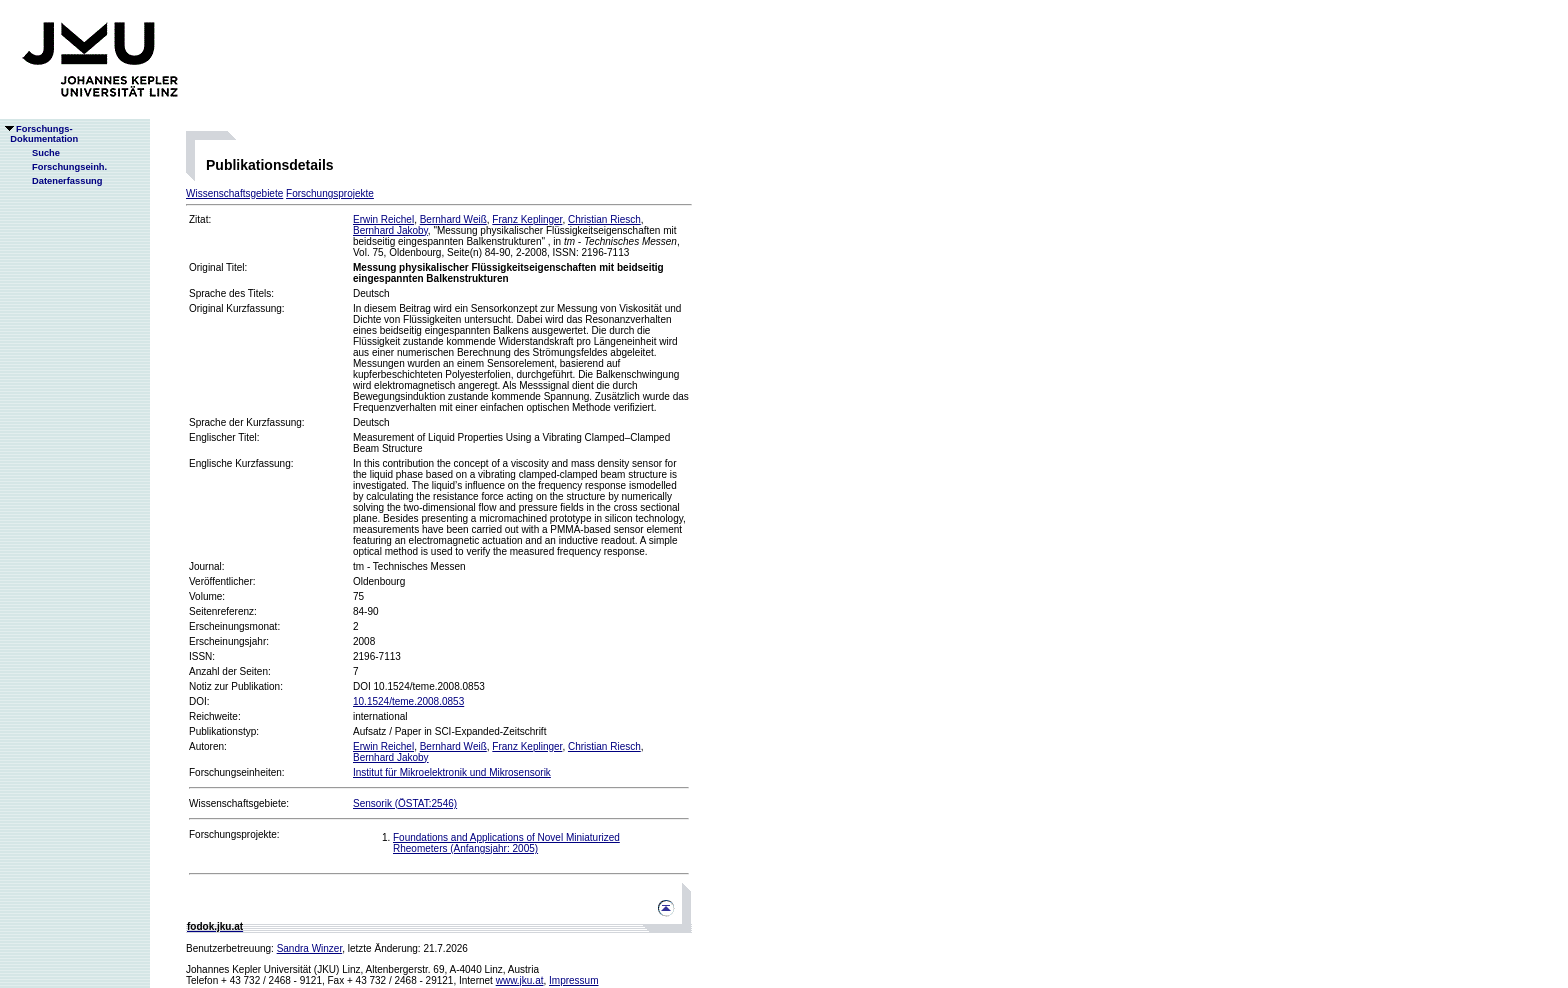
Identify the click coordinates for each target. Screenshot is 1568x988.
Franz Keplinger (527, 219)
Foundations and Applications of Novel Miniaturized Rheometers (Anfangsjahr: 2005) (506, 843)
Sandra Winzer (310, 948)
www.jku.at (520, 980)
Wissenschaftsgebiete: (239, 803)
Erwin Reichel (383, 219)
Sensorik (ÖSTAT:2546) (405, 803)
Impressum (573, 980)
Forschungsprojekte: (234, 834)
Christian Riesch (604, 219)
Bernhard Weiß (453, 219)
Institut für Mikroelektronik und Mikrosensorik (452, 772)
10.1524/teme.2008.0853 (408, 701)
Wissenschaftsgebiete (234, 193)
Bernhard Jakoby (390, 230)
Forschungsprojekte (330, 193)
